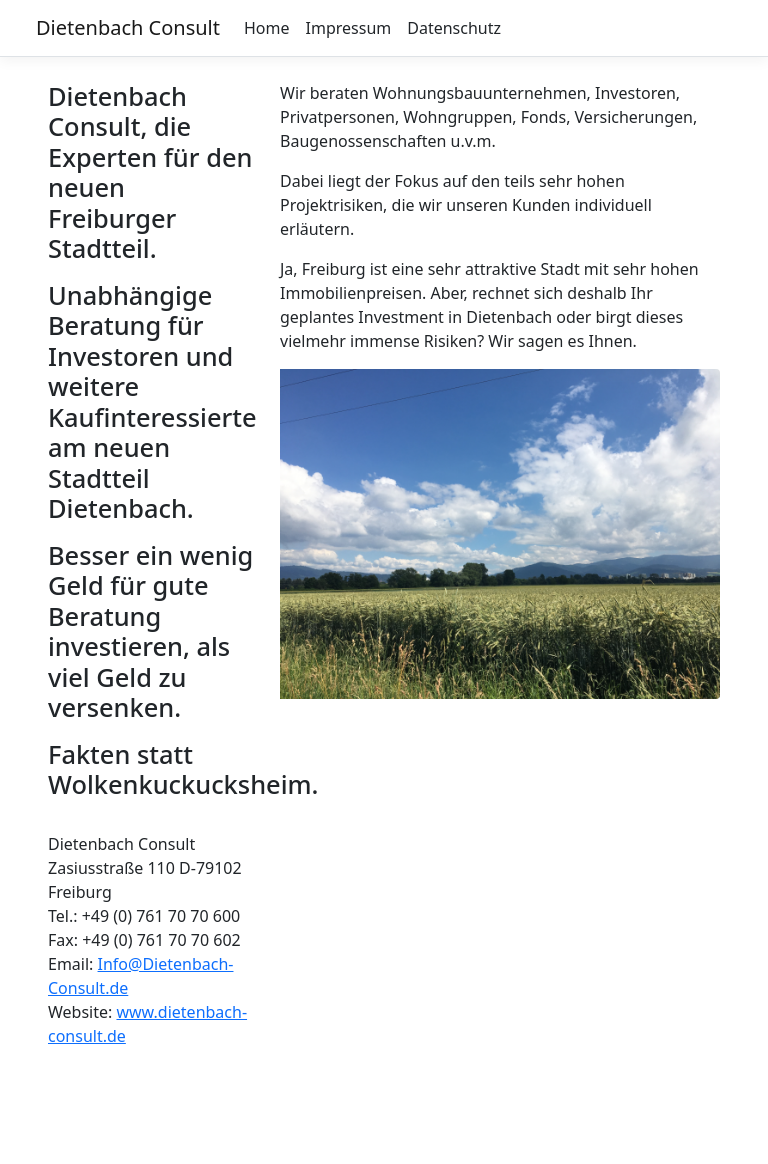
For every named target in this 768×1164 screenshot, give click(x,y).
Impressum (349, 28)
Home (267, 28)
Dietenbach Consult (128, 27)
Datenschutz (454, 28)
